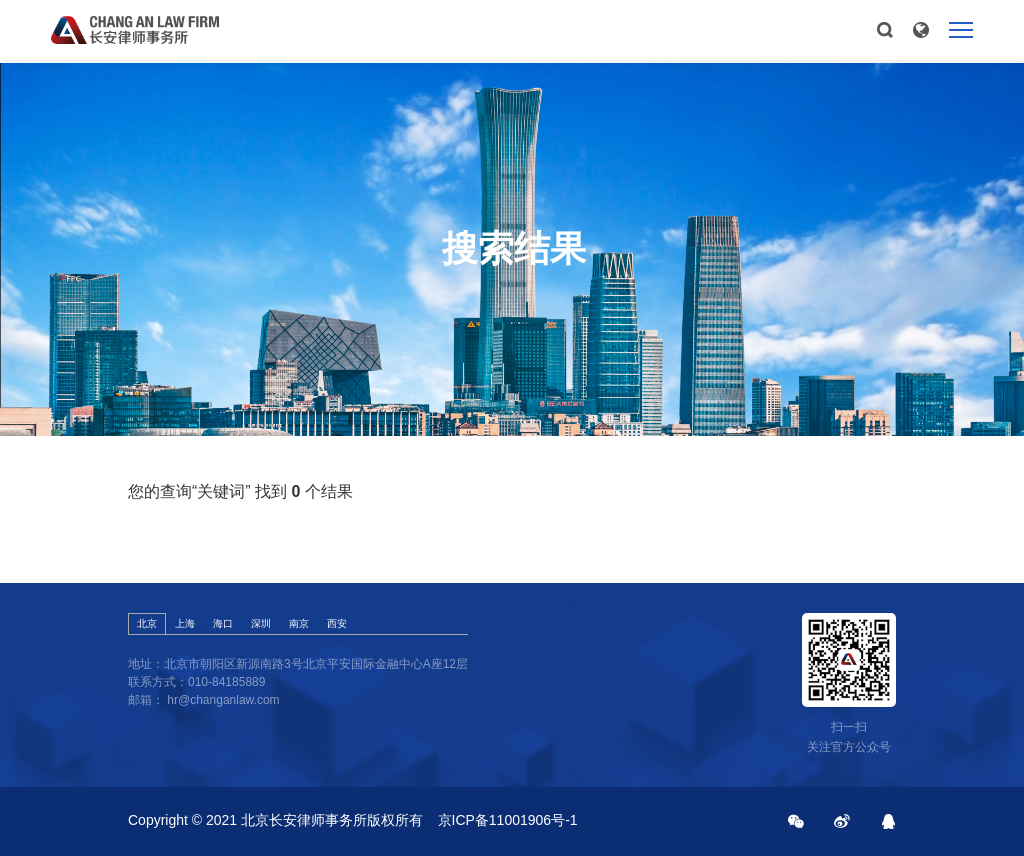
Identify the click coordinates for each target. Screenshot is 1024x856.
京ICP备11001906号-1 (508, 820)
